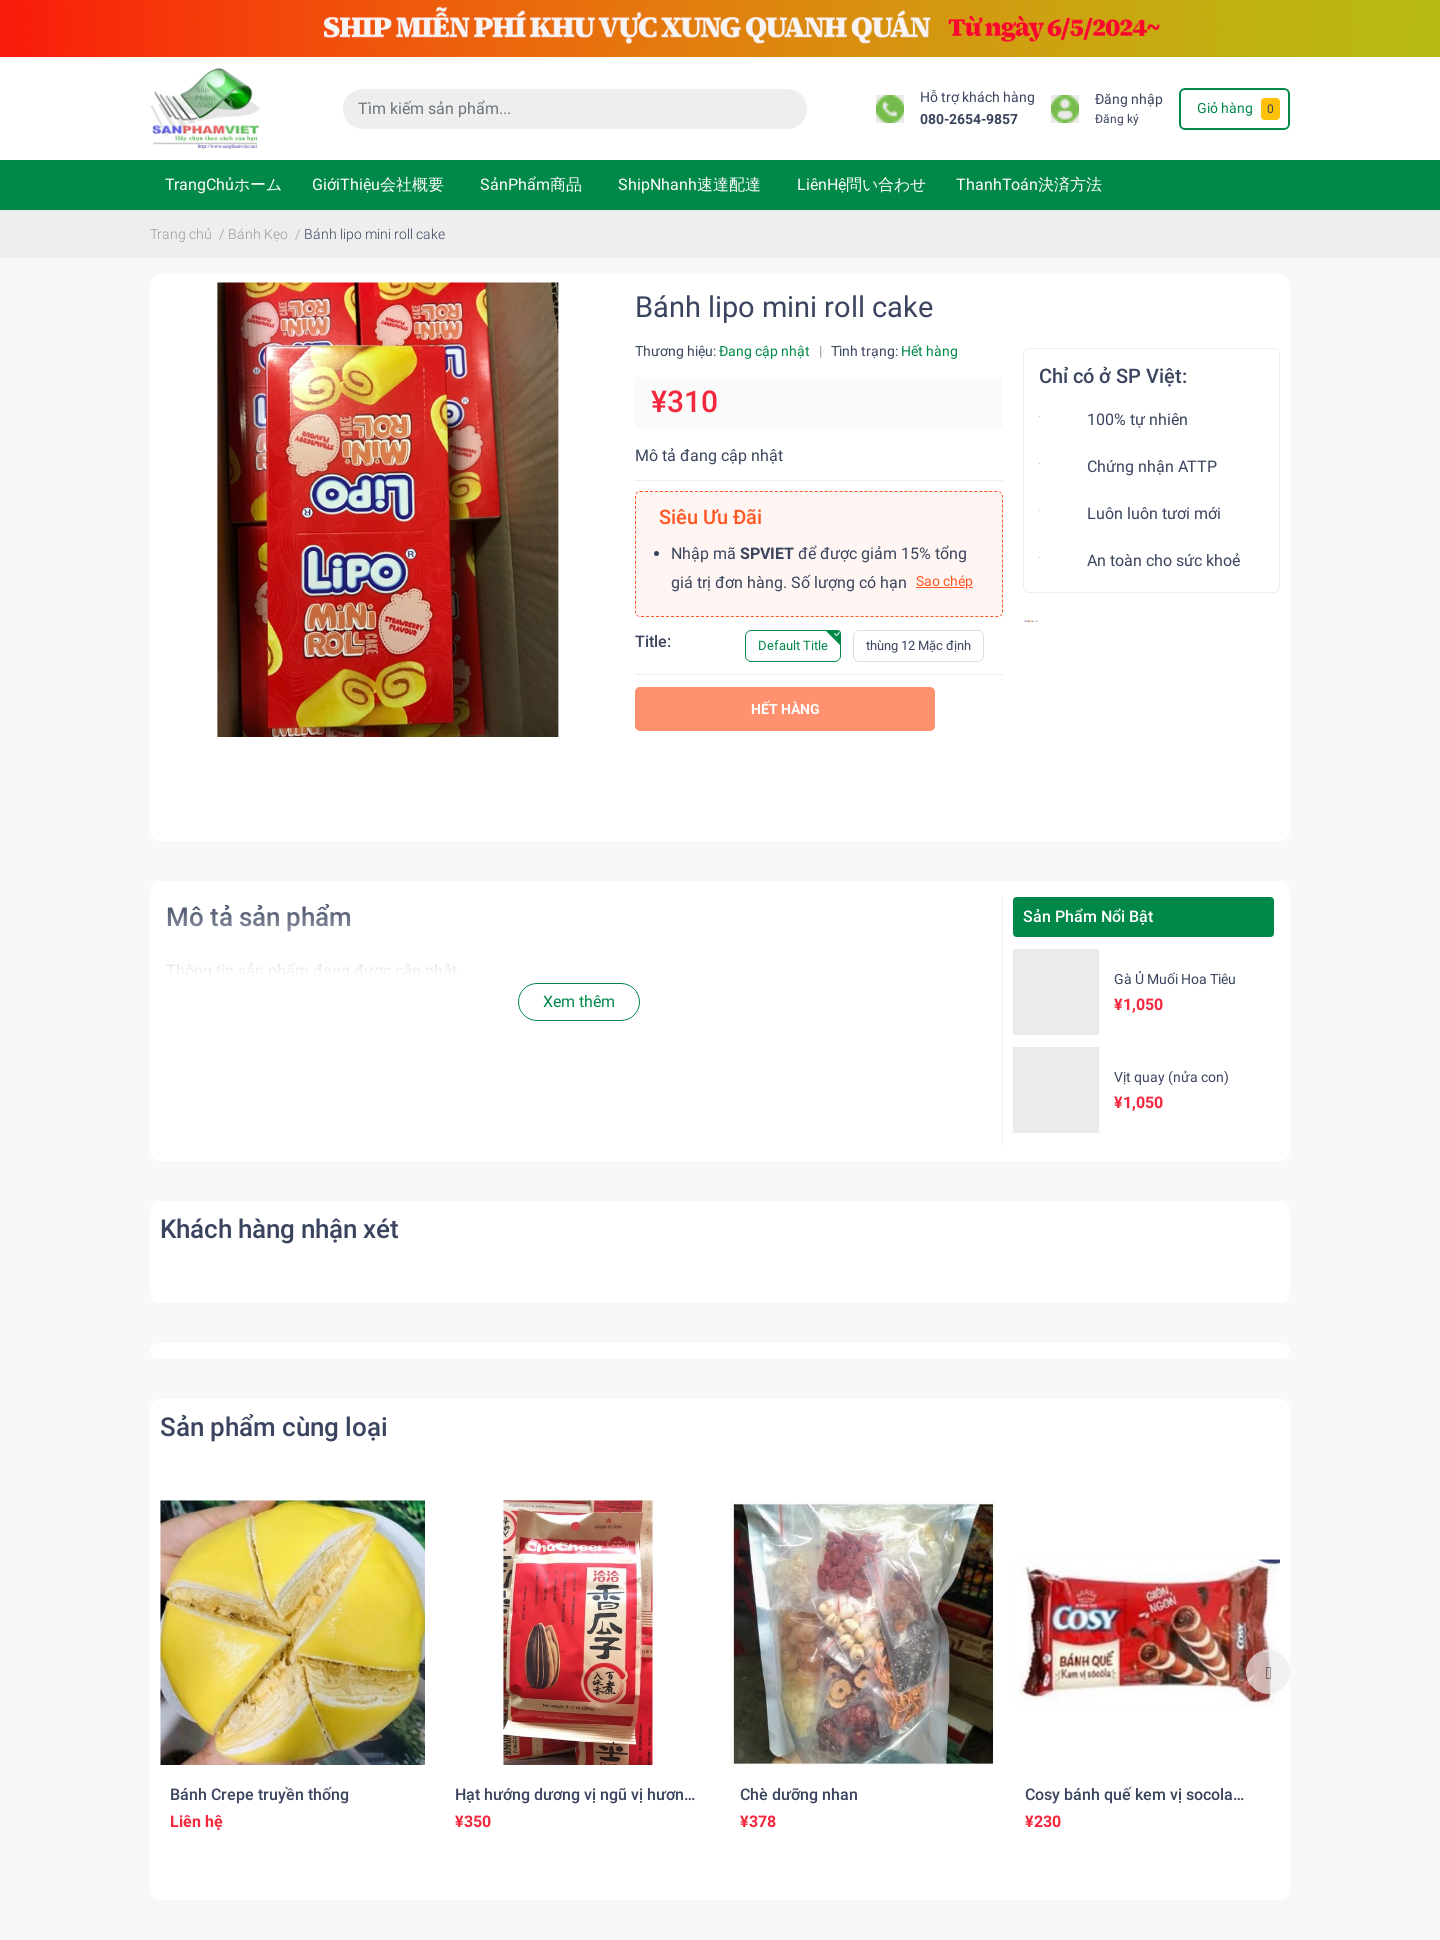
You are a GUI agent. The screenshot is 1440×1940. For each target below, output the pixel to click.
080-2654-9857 (969, 119)
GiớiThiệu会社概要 (378, 184)
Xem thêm (579, 1001)
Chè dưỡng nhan (799, 1794)
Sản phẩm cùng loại (274, 1427)
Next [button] (1268, 1672)
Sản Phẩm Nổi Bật (1088, 916)
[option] (292, 1671)
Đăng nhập (1129, 99)
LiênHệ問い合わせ (861, 184)
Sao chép (944, 581)
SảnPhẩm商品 (531, 184)
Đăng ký (1117, 119)
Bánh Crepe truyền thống (259, 1794)
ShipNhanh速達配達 (689, 184)
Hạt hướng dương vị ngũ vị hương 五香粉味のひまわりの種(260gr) (574, 1804)
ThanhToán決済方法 (1029, 184)
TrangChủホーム (223, 184)
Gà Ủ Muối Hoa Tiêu (1175, 979)
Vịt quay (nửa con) (1171, 1077)
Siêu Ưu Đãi (710, 517)
